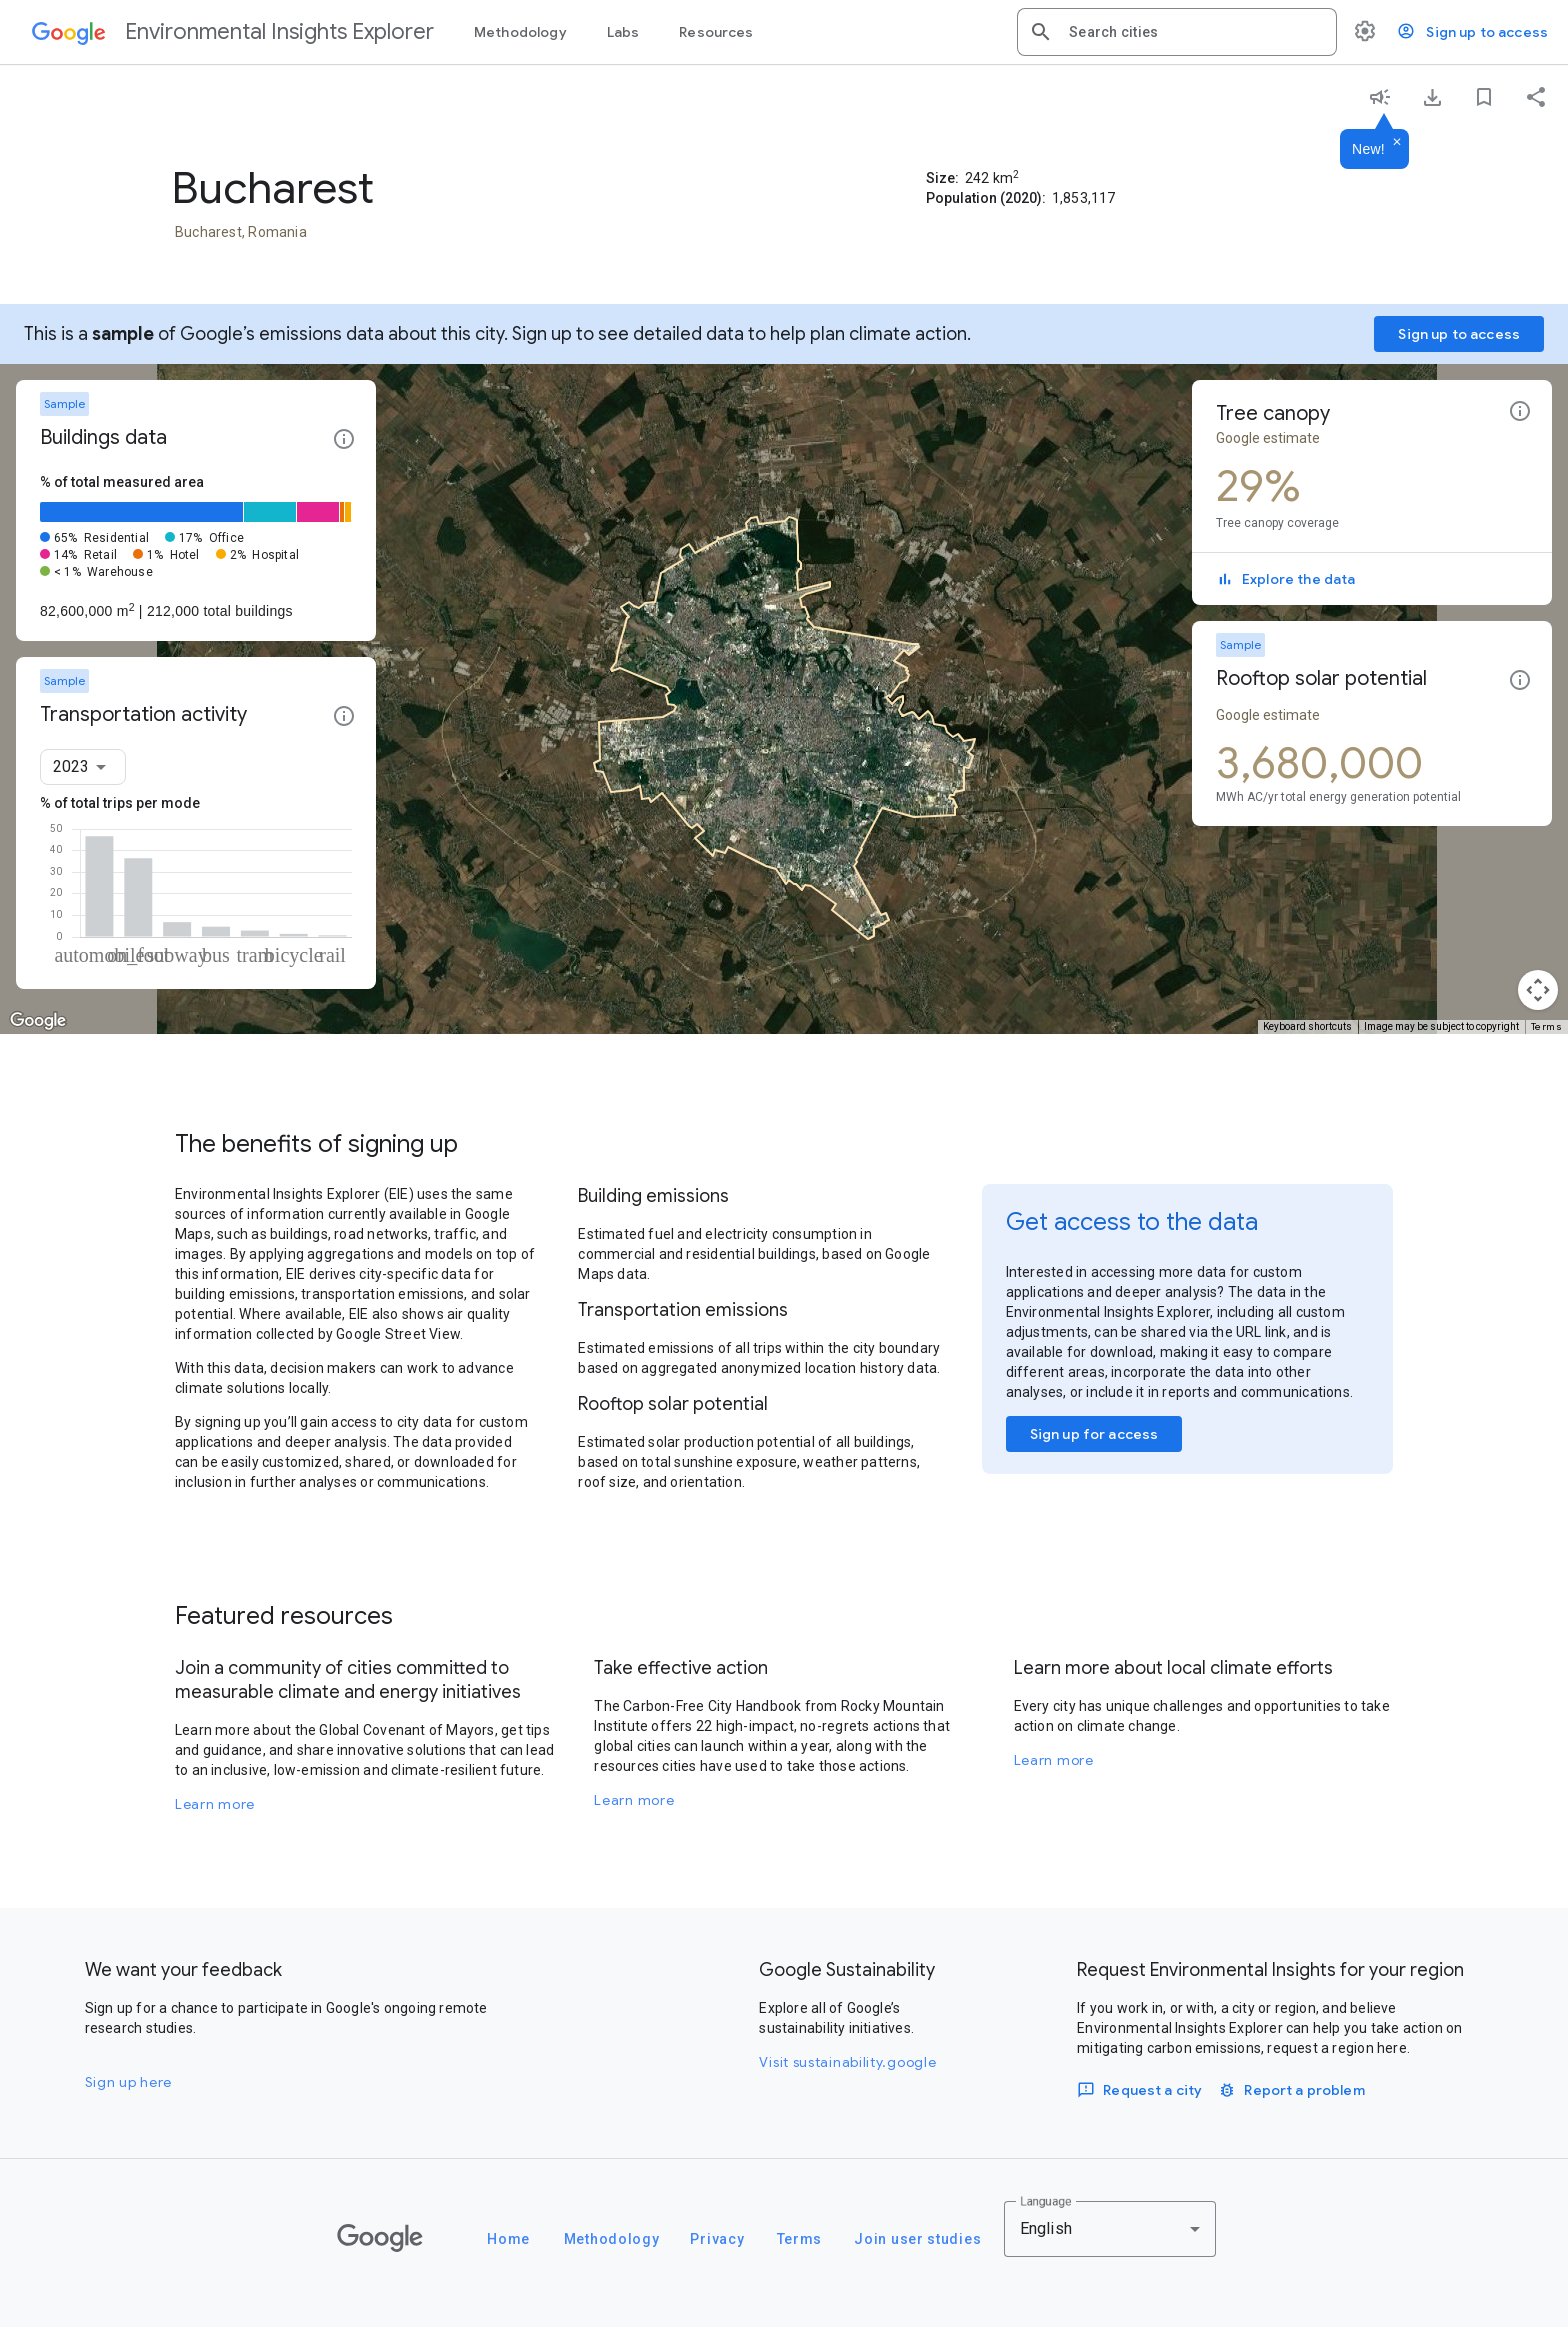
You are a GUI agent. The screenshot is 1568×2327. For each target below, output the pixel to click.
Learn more (215, 1804)
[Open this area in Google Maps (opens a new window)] (38, 1021)
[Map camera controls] (1538, 990)
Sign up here (128, 2082)
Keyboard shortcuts (1307, 1026)
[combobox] (1195, 32)
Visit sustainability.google (847, 2062)
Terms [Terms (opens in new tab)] (1547, 1026)
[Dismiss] (1397, 143)
